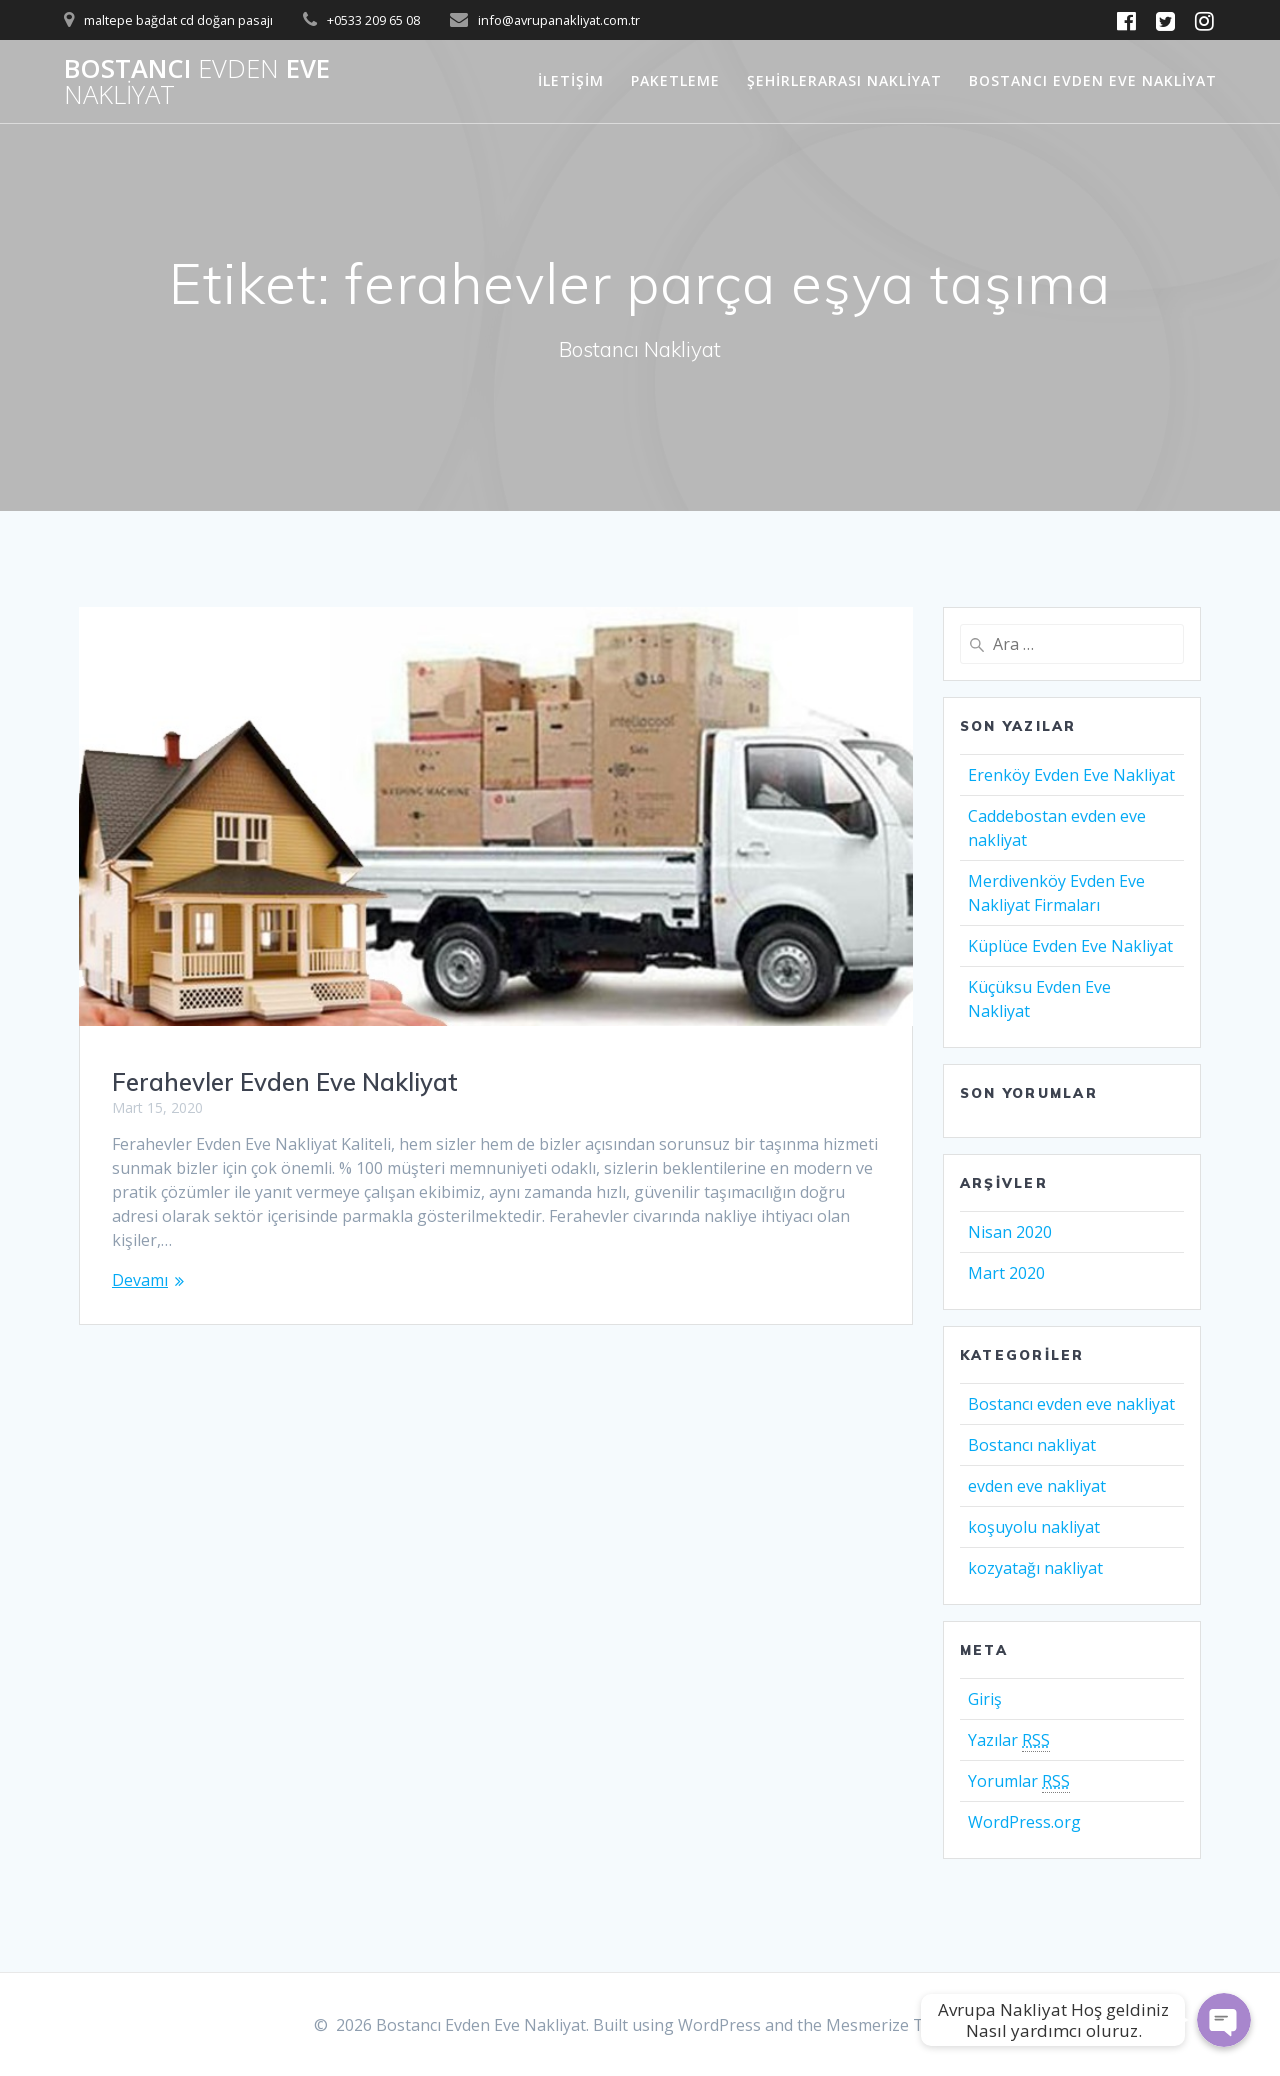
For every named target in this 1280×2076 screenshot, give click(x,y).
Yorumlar (1019, 1781)
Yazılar (1009, 1740)
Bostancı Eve (197, 81)
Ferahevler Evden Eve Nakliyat (285, 1082)
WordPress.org (1024, 1822)
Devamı (140, 1280)
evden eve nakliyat (1037, 1486)
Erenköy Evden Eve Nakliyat (1071, 775)
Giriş (985, 1699)
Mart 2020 (1006, 1273)
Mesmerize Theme (896, 2025)
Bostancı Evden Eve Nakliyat (1093, 80)
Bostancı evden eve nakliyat (1071, 1404)
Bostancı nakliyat (1032, 1445)
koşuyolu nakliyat (1034, 1527)
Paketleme (675, 80)
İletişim (571, 80)
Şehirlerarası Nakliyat (844, 80)
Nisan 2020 (1010, 1232)
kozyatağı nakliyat (1035, 1568)
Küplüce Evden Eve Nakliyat (1070, 946)
